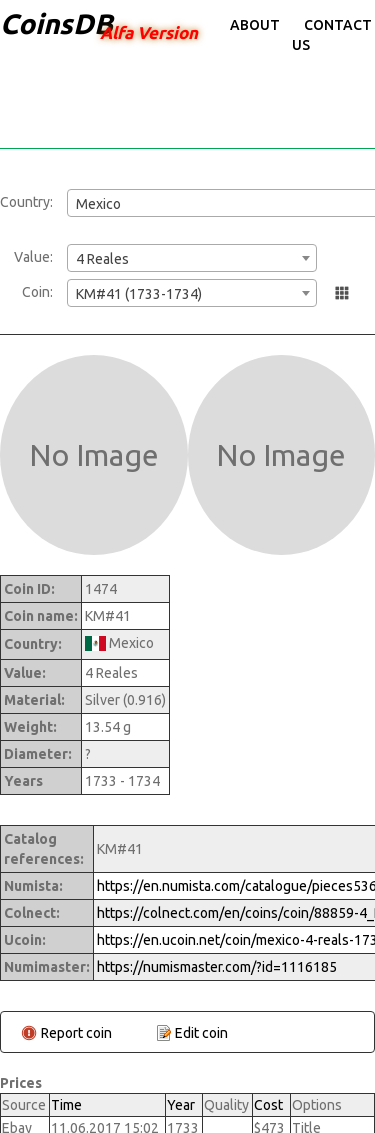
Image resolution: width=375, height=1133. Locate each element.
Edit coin (201, 1033)
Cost (268, 1105)
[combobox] (192, 258)
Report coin (76, 1033)
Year (181, 1105)
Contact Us (332, 35)
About (255, 25)
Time (66, 1105)
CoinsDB (56, 23)
